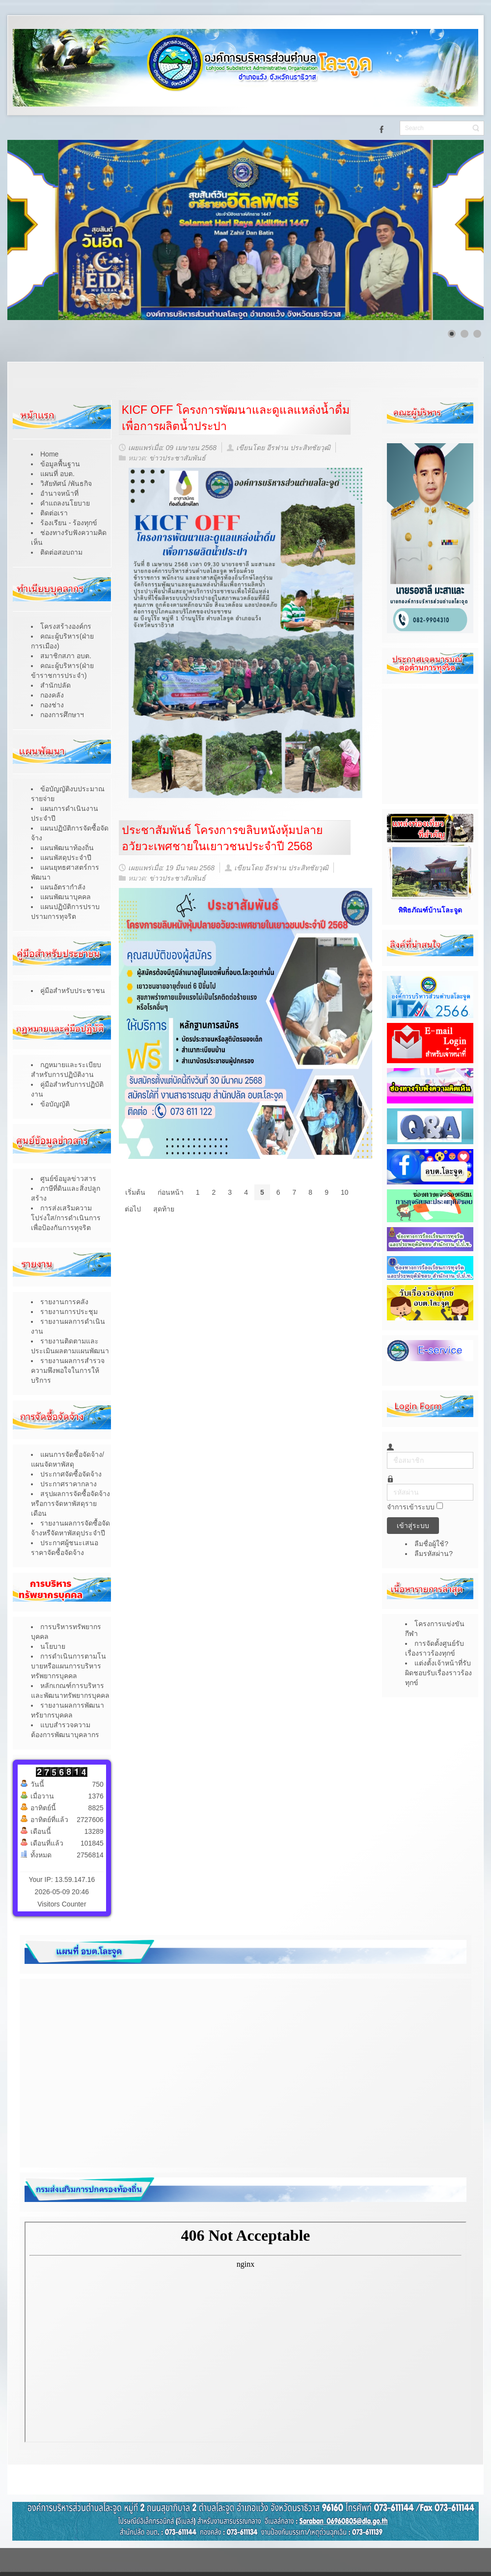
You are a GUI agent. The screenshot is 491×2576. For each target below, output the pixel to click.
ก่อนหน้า (171, 1192)
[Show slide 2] (464, 334)
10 (345, 1192)
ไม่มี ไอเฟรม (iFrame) (245, 2332)
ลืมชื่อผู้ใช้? (431, 1544)
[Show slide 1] (452, 334)
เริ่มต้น (135, 1192)
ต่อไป (133, 1209)
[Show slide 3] (477, 334)
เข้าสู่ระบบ (413, 1526)
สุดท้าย (163, 1209)
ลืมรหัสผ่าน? (433, 1553)
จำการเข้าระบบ (411, 1507)
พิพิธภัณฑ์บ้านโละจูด (430, 910)
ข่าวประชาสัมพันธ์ (177, 458)
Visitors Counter (61, 1904)
